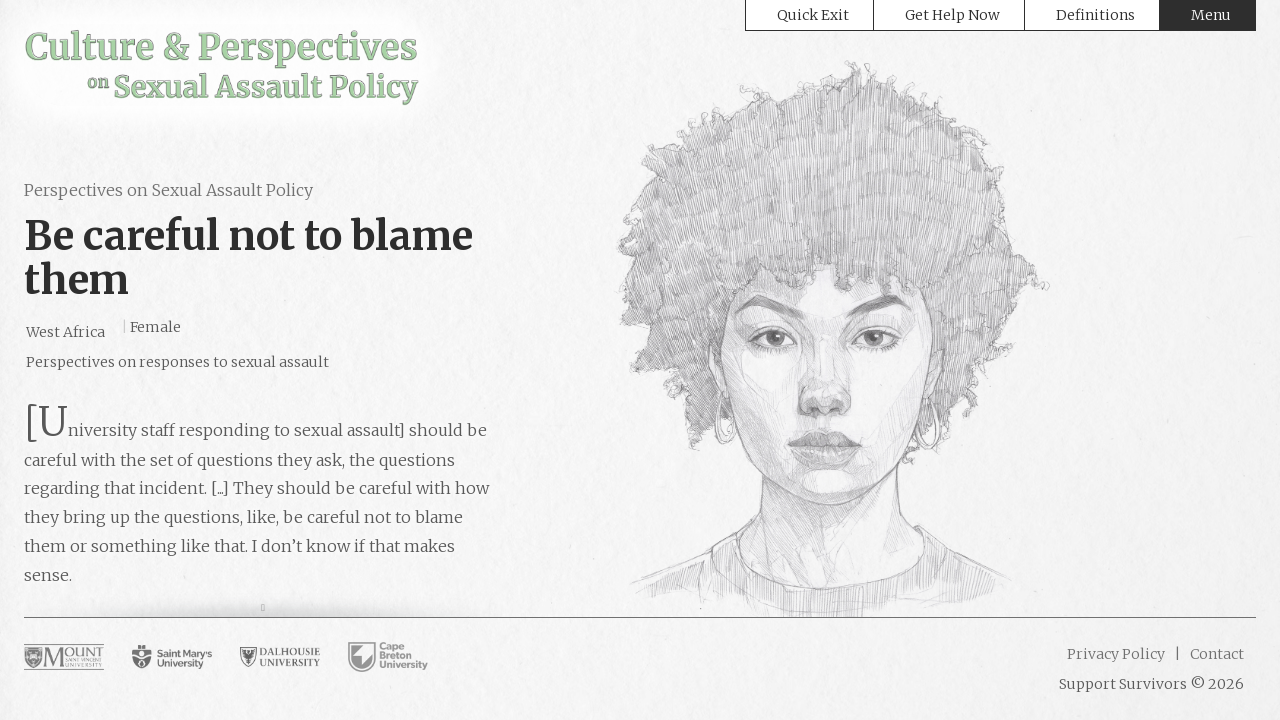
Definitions (1095, 15)
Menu (1211, 15)
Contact (1215, 654)
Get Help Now (952, 15)
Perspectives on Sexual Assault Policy (168, 190)
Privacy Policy (1116, 654)
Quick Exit (813, 15)
